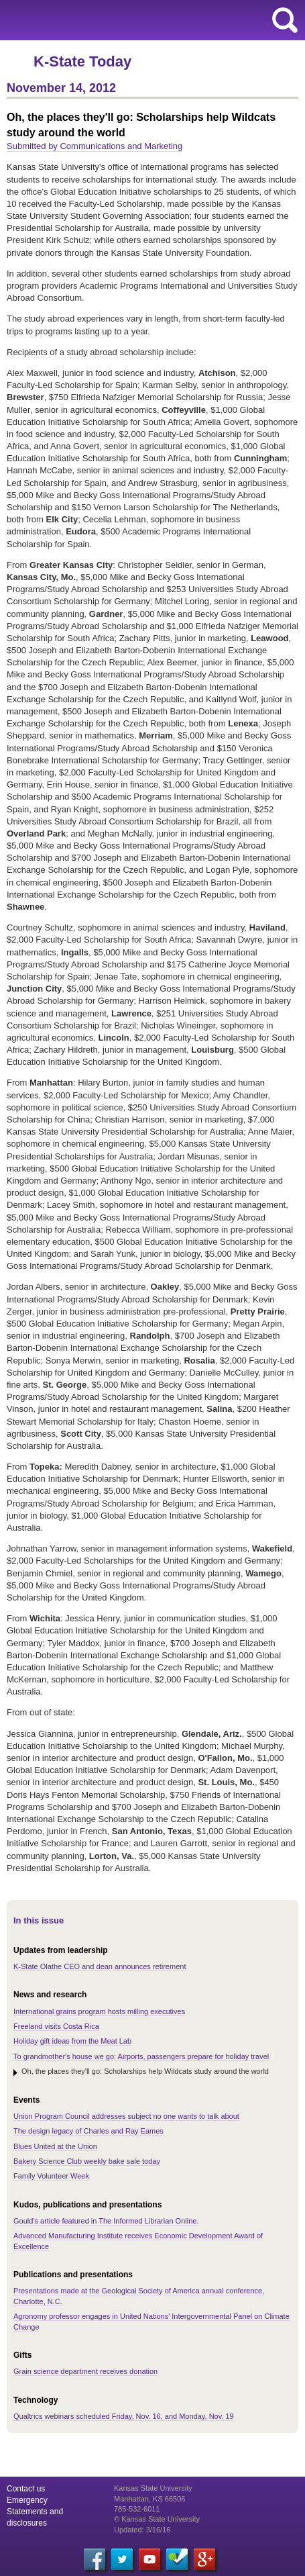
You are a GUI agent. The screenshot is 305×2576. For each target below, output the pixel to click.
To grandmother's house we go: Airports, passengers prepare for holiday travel (141, 2056)
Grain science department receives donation (85, 2371)
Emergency (27, 2500)
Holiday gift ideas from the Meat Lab (72, 2041)
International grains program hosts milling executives (99, 2011)
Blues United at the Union (55, 2146)
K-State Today (82, 61)
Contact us (26, 2488)
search (284, 20)
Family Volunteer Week (51, 2176)
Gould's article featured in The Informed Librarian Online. (105, 2221)
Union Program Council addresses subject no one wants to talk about (126, 2116)
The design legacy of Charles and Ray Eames (88, 2131)
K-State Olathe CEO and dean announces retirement (99, 1966)
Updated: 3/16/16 (142, 2530)
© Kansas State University (157, 2519)
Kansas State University (122, 20)
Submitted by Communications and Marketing (94, 146)
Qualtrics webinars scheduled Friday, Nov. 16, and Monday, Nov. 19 (123, 2416)
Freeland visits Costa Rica (56, 2026)
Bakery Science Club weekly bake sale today (86, 2161)
